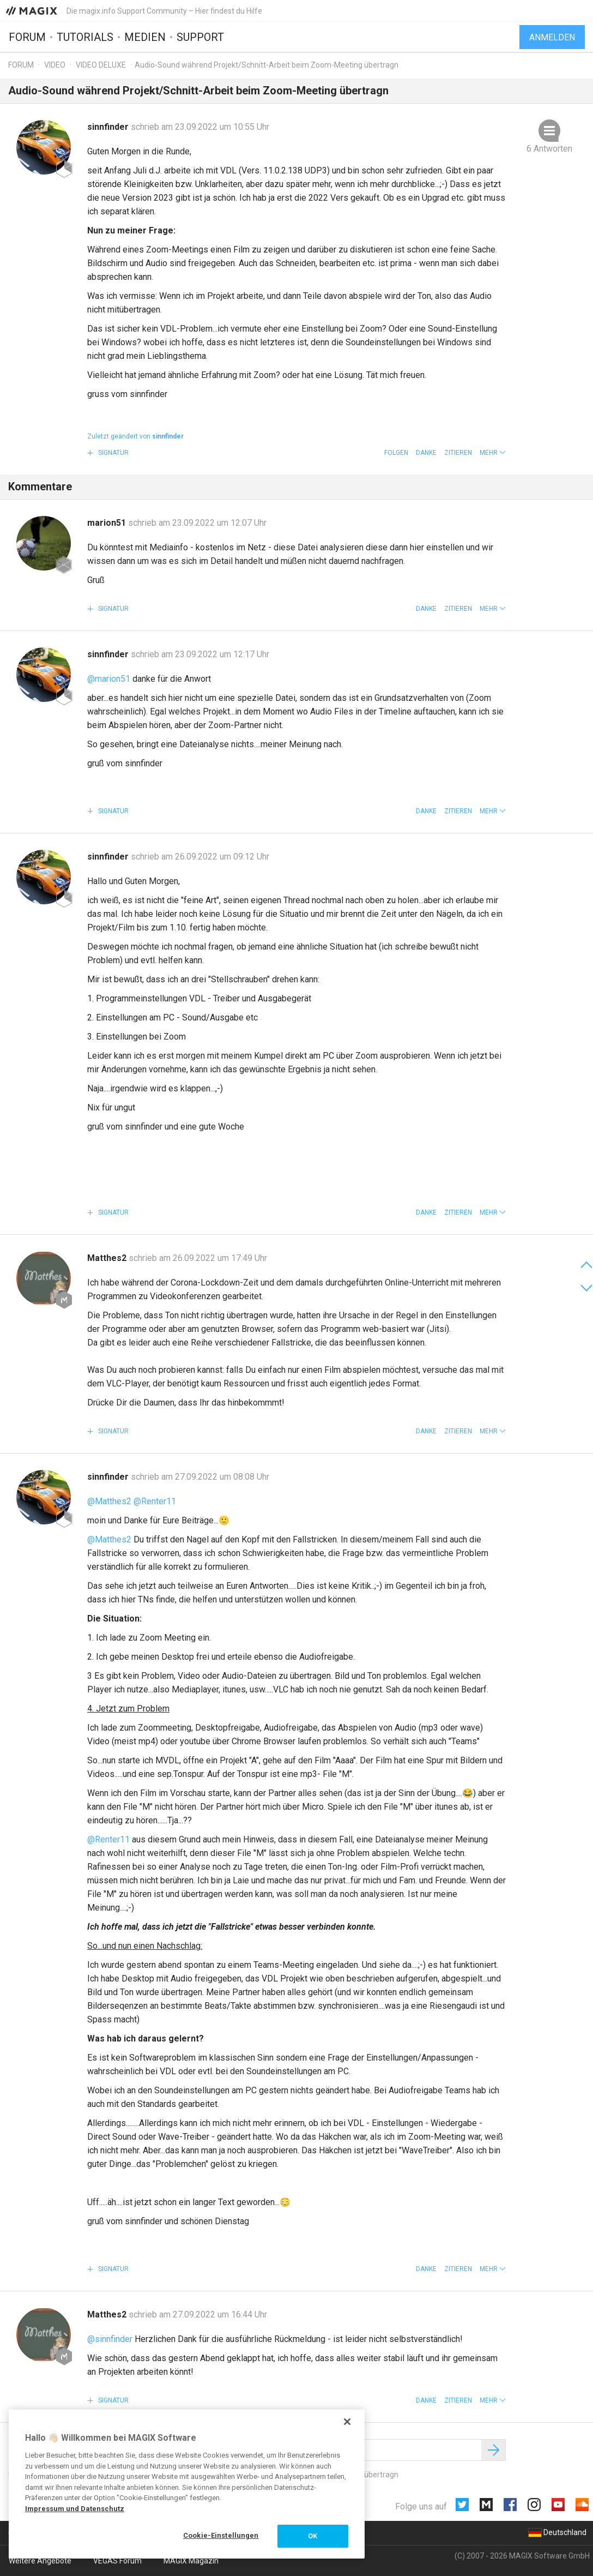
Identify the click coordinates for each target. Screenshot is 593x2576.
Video (54, 65)
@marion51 (108, 679)
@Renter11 (155, 1501)
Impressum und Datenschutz (74, 2509)
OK (312, 2536)
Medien (145, 36)
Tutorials (85, 36)
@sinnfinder (109, 2339)
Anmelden (552, 37)
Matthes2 (108, 1258)
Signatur (112, 453)
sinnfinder (109, 127)
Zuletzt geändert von (135, 436)
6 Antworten (549, 148)
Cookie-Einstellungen (221, 2535)
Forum (27, 36)
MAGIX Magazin (191, 2560)
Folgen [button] (396, 453)
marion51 (107, 523)
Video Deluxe (101, 65)
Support (200, 36)
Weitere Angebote (40, 2560)
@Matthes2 (109, 1501)
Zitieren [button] (458, 453)
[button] (493, 453)
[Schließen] (347, 2422)
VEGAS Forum (117, 2560)
